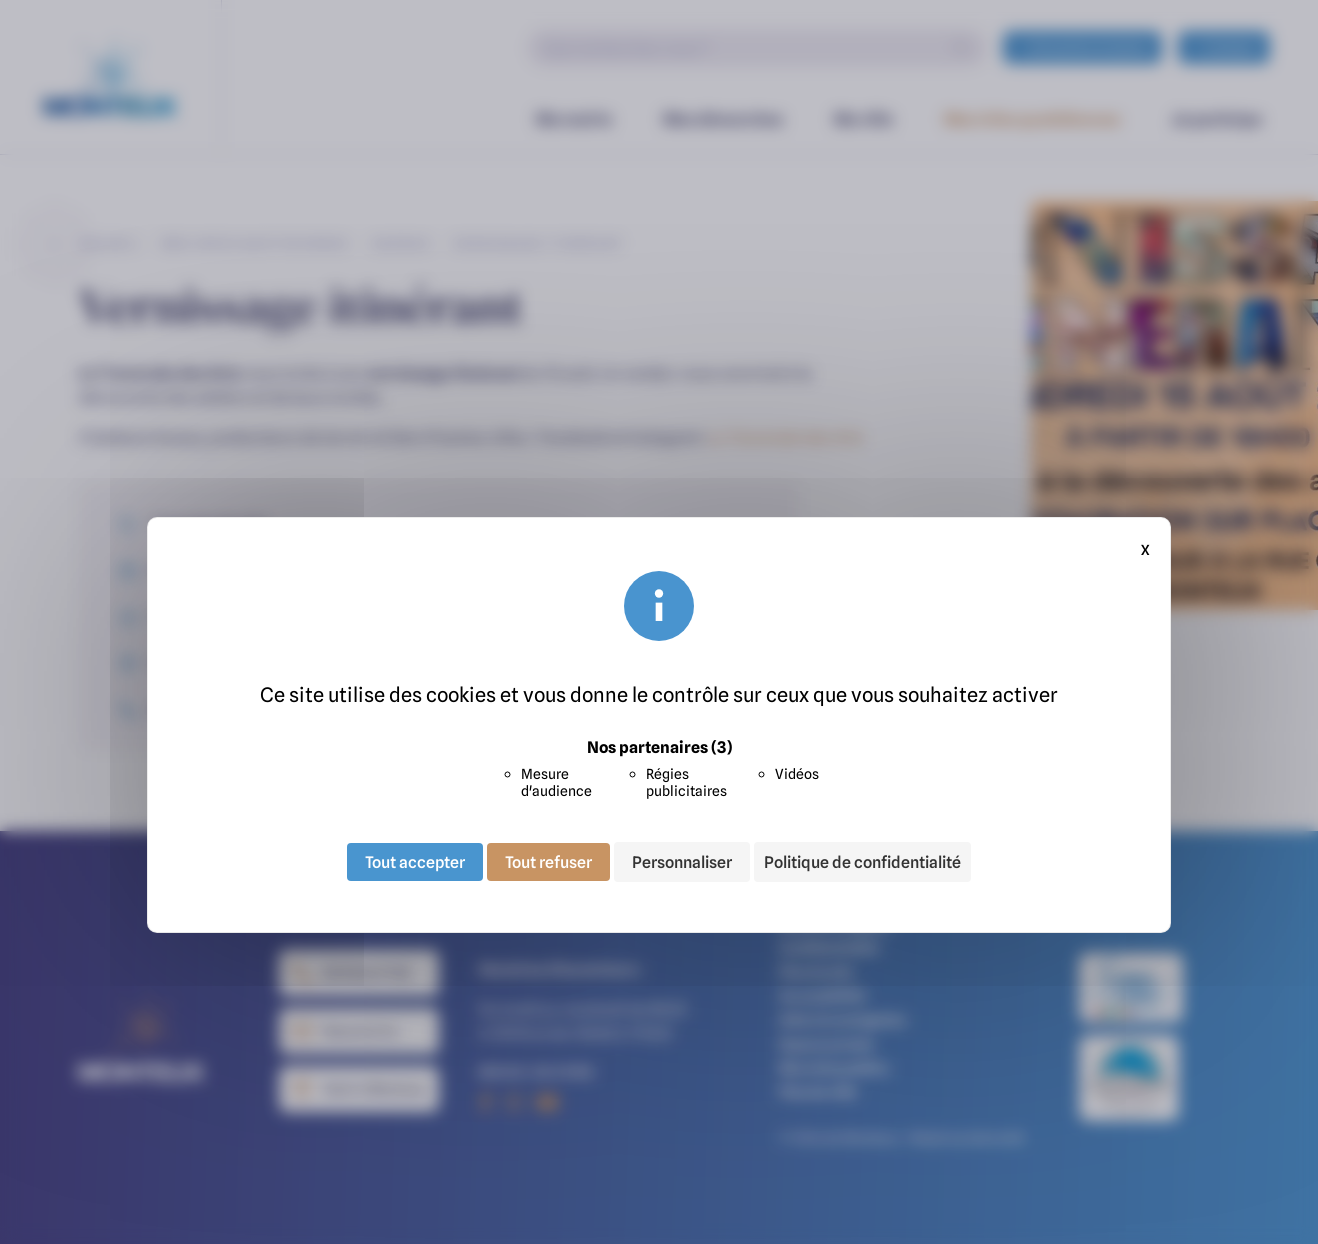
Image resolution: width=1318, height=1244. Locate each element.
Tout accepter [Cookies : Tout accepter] (415, 862)
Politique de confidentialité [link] (862, 862)
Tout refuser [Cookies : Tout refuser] (548, 862)
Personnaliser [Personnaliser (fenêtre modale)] (682, 862)
